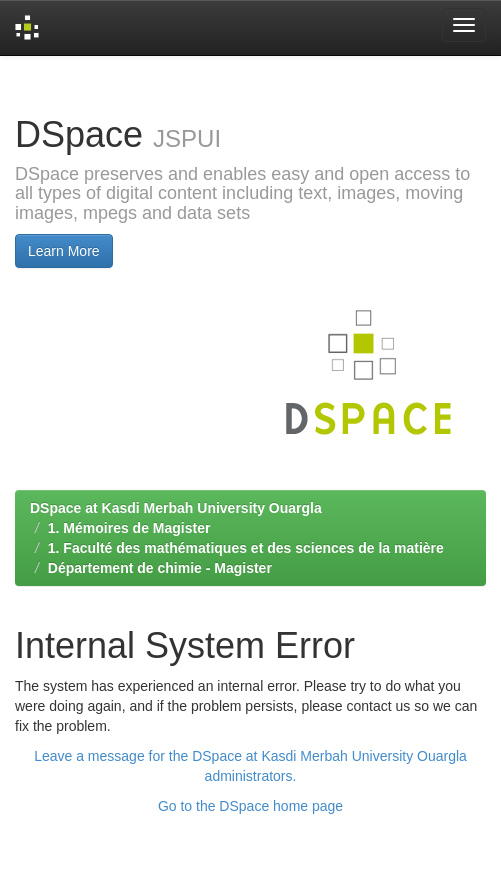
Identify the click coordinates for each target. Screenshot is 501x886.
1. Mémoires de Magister (129, 528)
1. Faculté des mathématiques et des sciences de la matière (246, 548)
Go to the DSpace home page (250, 806)
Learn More (64, 251)
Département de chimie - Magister (160, 568)
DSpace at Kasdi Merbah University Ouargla (176, 508)
